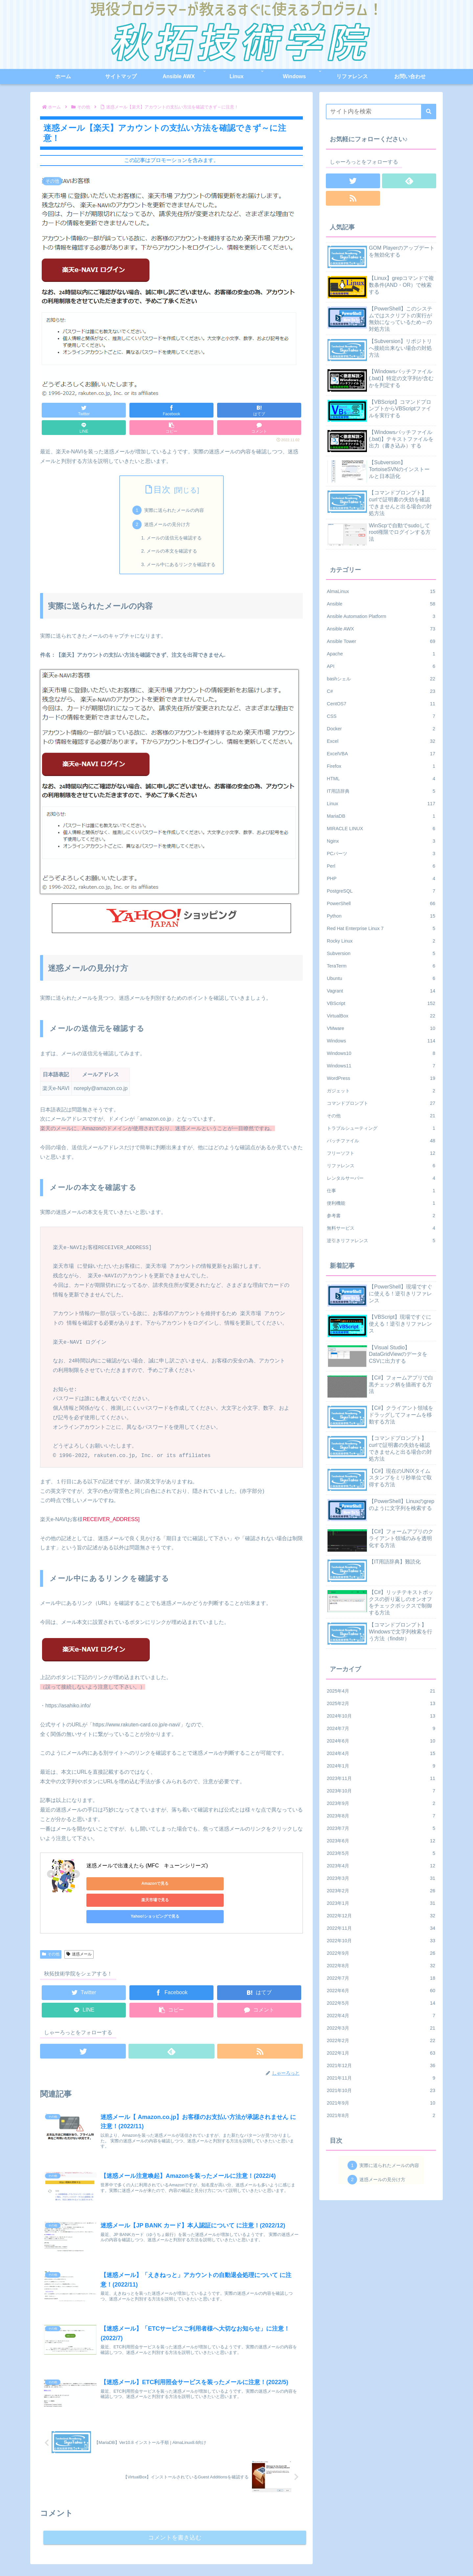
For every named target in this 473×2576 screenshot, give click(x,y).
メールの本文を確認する (171, 551)
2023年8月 (381, 1816)
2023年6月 (381, 1840)
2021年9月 (381, 2103)
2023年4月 (381, 1865)
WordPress (381, 1078)
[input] (381, 111)
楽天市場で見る (178, 1883)
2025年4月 (381, 1691)
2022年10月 (381, 1940)
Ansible (381, 604)
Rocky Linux (381, 941)
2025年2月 (381, 1703)
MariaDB (381, 816)
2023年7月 (381, 1828)
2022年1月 (381, 2053)
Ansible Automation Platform (381, 616)
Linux (381, 803)
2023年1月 (381, 1903)
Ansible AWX (381, 629)
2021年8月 (381, 2115)
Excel (381, 741)
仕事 (381, 1190)
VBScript (381, 1003)
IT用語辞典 (381, 791)
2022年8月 (381, 1965)
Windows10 (381, 1053)
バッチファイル (381, 1140)
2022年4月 (381, 2015)
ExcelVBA (381, 753)
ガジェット (381, 1090)
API (381, 666)
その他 (50, 1921)
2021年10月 (381, 2090)
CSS (381, 716)
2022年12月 (381, 1915)
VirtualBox (381, 1016)
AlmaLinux (381, 591)
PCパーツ (381, 853)
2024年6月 (381, 1741)
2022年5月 (381, 2003)
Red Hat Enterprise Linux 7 (381, 928)
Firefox (381, 766)
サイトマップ (335, 2555)
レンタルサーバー (381, 1178)
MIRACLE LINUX (381, 828)
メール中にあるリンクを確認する (180, 564)
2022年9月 (381, 1953)
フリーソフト (381, 1153)
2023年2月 (381, 1890)
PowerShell (381, 903)
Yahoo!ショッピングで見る (240, 1883)
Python (381, 916)
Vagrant (381, 991)
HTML (381, 778)
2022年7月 (381, 1978)
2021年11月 (381, 2078)
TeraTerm (381, 966)
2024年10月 (381, 1716)
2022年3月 (381, 2028)
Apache (381, 654)
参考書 (381, 1215)
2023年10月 (381, 1791)
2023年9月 (381, 1803)
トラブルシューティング (381, 1128)
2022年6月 (381, 1990)
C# (381, 691)
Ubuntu (381, 978)
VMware (381, 1028)
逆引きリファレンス (381, 1240)
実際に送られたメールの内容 (174, 510)
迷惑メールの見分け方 (167, 524)
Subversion (381, 953)
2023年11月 (381, 1778)
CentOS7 (381, 703)
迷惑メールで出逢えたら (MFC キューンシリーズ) (147, 1865)
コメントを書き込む (175, 2504)
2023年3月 (381, 1878)
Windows (381, 1041)
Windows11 (381, 1065)
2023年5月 (381, 1853)
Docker (381, 728)
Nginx (381, 841)
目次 (161, 489)
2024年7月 (381, 1728)
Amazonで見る (116, 1883)
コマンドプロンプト (381, 1103)
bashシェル (381, 678)
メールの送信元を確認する (174, 537)
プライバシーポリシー (414, 2555)
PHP (381, 878)
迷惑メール (79, 1921)
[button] (428, 111)
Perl (381, 866)
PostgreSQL (381, 891)
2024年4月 (381, 1753)
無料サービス (381, 1228)
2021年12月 (381, 2065)
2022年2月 (381, 2040)
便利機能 (381, 1203)
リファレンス (381, 1165)
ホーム (308, 2555)
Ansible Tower (381, 641)
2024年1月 (381, 1766)
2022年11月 (381, 1928)
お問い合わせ (370, 2555)
